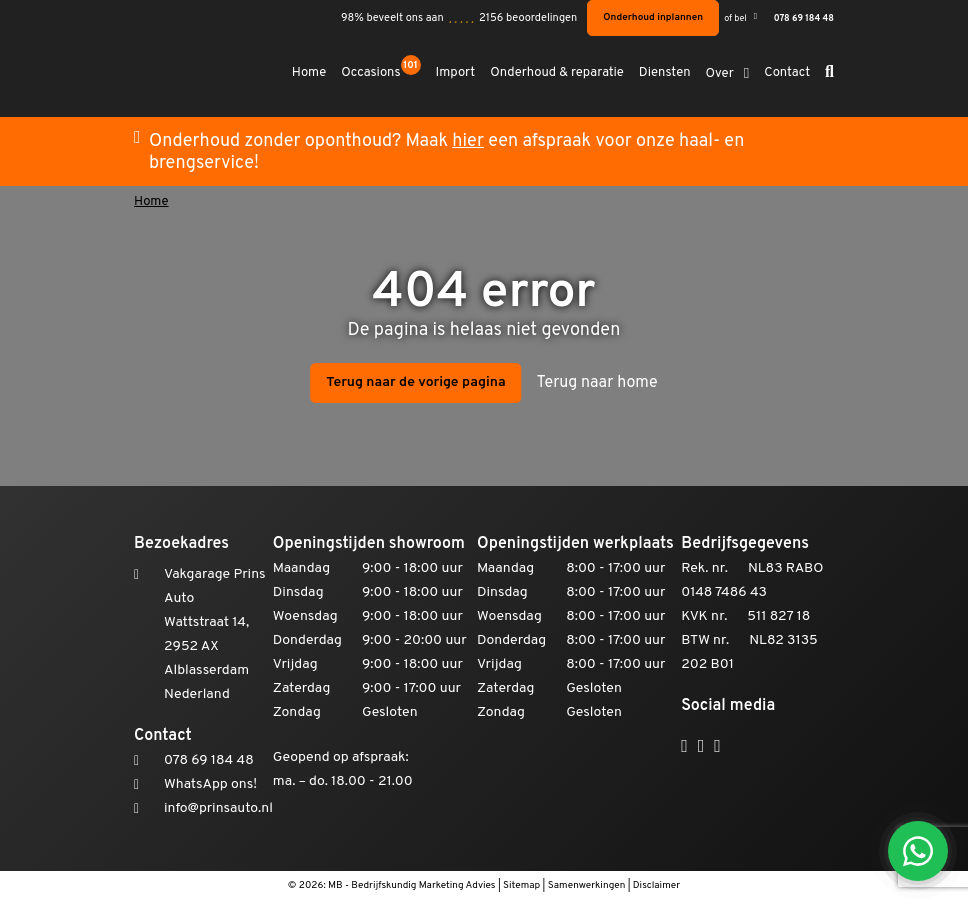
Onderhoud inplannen (653, 17)
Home (309, 73)
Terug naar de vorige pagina (415, 382)
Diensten (665, 73)
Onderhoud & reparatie (557, 73)
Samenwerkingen (587, 885)
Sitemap (521, 885)
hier (468, 141)
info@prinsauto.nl (218, 808)
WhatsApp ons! (210, 784)
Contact (787, 73)
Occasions (380, 72)
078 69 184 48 (804, 18)
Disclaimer (656, 885)
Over (720, 74)
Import (456, 73)
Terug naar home (597, 383)
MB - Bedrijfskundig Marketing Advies (412, 885)
